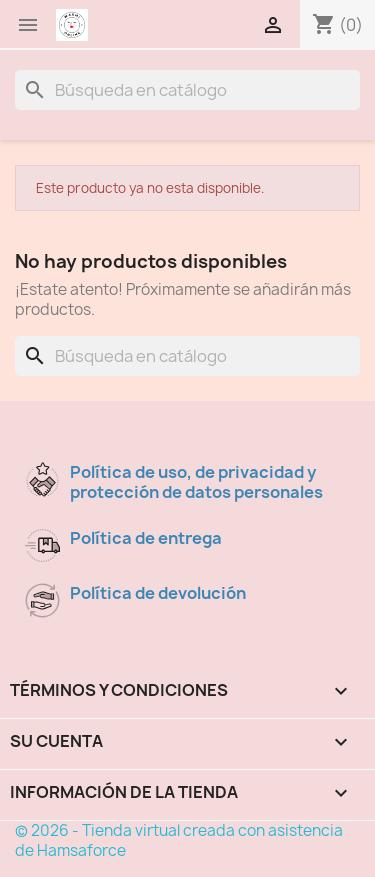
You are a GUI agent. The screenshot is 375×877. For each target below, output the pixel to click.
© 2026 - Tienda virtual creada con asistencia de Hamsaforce (179, 840)
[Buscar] (187, 90)
